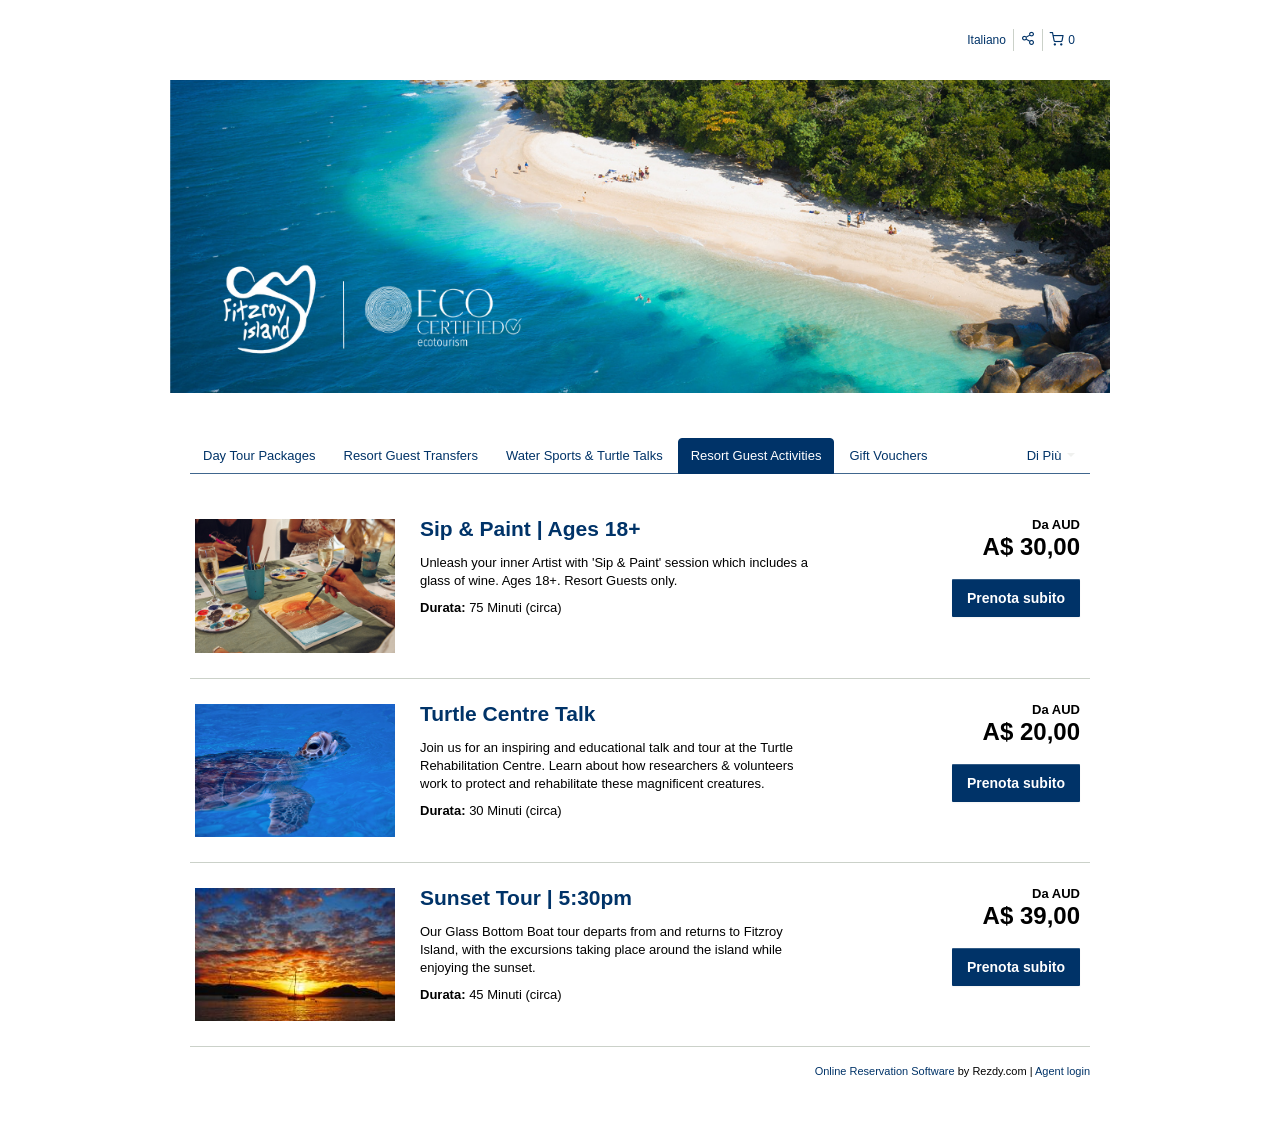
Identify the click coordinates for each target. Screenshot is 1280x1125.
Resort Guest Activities (756, 455)
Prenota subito (1016, 598)
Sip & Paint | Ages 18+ (530, 528)
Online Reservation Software (885, 1071)
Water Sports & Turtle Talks (584, 455)
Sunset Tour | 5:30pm (526, 897)
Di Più (1051, 455)
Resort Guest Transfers (411, 455)
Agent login (1062, 1071)
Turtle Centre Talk (507, 713)
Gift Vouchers (888, 455)
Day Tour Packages (259, 455)
